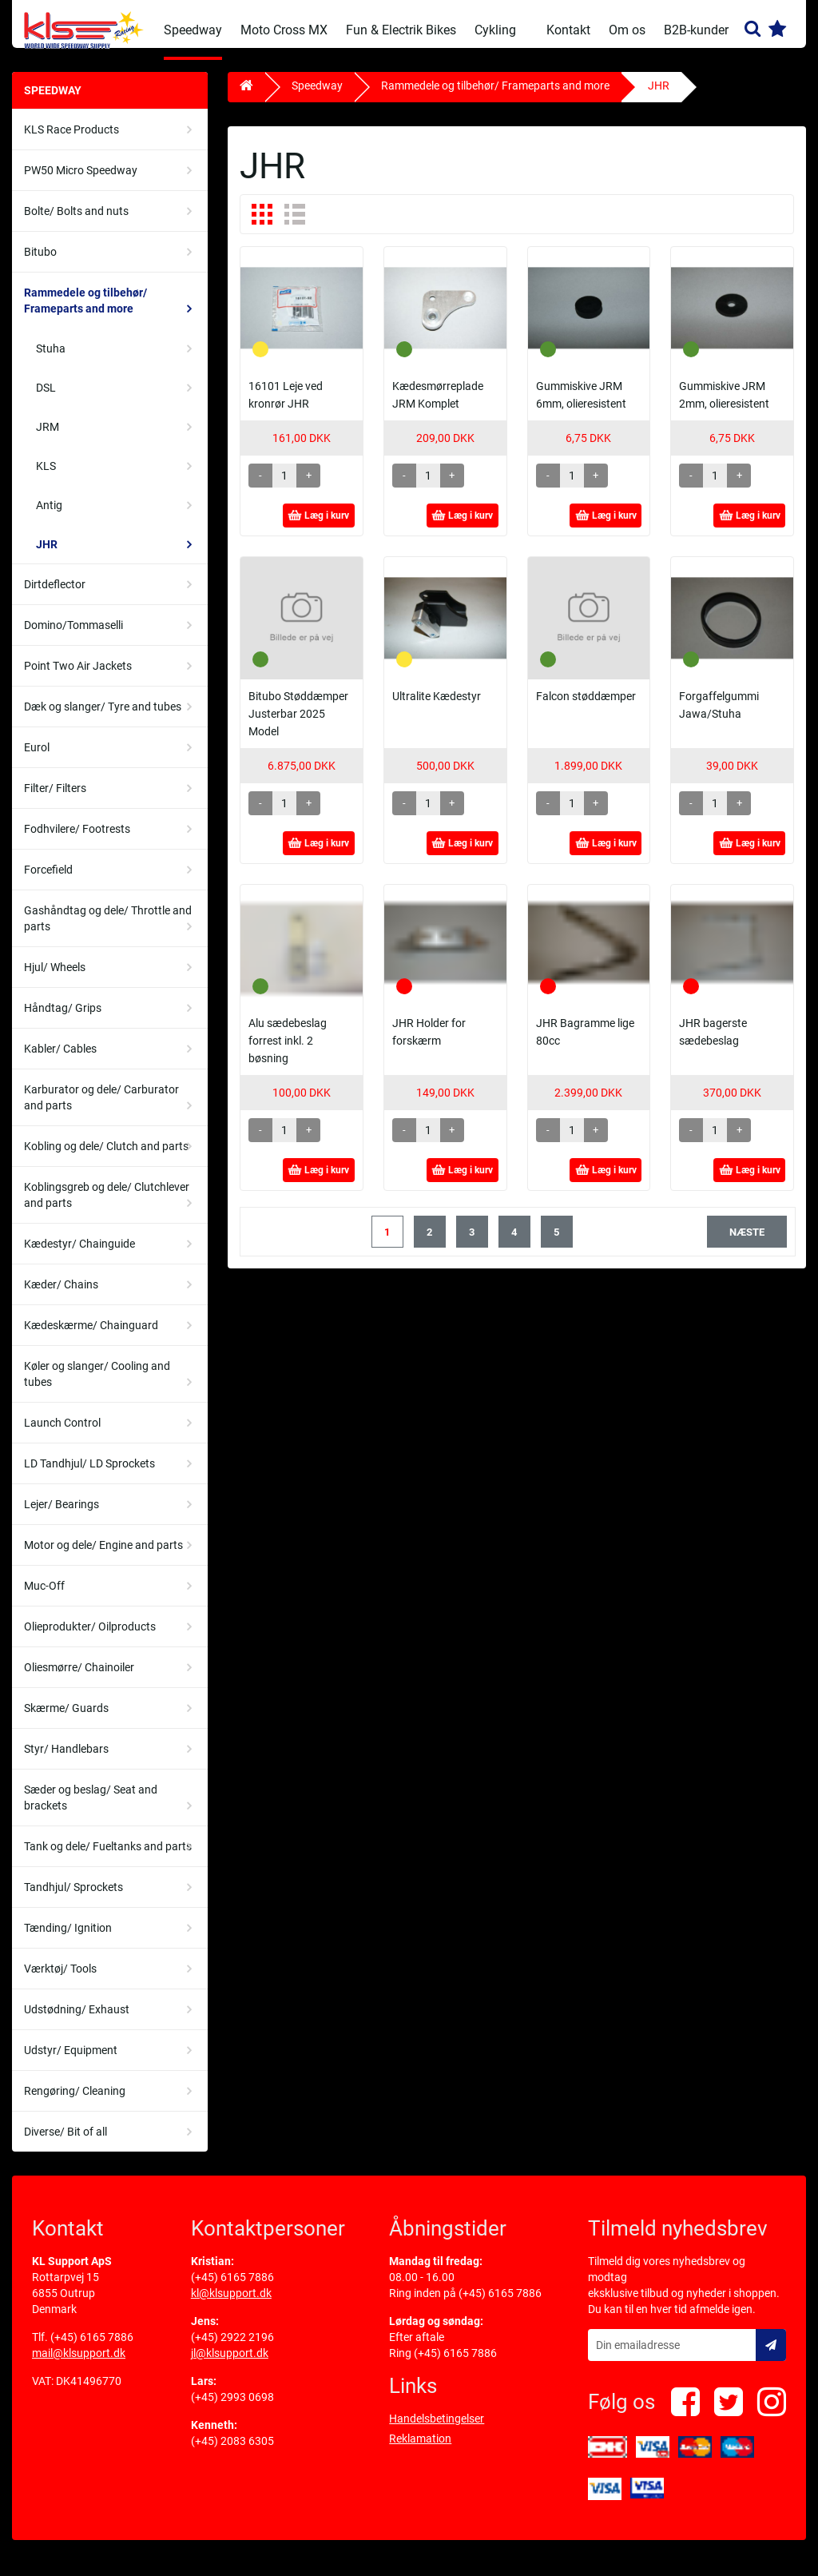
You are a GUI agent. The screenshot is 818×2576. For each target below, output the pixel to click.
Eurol (37, 759)
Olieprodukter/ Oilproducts (90, 1638)
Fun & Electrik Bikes (401, 30)
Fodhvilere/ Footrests (77, 840)
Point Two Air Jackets (78, 677)
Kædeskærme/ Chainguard (91, 1337)
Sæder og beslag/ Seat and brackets (90, 1809)
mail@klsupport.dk (78, 2365)
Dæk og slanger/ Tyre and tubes (102, 718)
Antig (49, 517)
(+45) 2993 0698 (232, 2409)
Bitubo (40, 263)
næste (746, 1244)
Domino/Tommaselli (73, 637)
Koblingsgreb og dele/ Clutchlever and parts (106, 1206)
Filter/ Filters (55, 800)
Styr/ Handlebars (66, 1760)
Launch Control (62, 1434)
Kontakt (568, 30)
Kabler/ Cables (60, 1060)
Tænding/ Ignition (68, 1939)
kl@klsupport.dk (231, 2305)
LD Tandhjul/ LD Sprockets (89, 1475)
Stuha (51, 360)
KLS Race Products (71, 141)
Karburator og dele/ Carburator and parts (101, 1109)
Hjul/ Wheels (54, 979)
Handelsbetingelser (436, 2430)
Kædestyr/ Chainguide (79, 1255)
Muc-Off (44, 1597)
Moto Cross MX (284, 30)
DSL (46, 399)
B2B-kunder (696, 30)
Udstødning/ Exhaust (76, 2021)
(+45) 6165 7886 (91, 2349)
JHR (47, 556)
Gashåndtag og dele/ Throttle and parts (108, 930)
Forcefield (48, 881)
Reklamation (420, 2450)
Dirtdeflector (54, 596)
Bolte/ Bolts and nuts (76, 223)
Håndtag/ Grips (62, 1019)
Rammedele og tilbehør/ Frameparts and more (85, 312)
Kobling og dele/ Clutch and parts (106, 1158)
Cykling (495, 30)
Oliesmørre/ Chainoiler (79, 1679)
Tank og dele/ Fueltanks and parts (108, 1858)
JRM (47, 438)
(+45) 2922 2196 (232, 2349)
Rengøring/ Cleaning (74, 2102)
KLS (46, 478)
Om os (627, 30)
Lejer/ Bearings (61, 1516)
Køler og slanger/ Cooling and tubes (97, 1386)
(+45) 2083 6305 (232, 2453)
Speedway (193, 30)
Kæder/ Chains (61, 1296)
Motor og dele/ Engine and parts (103, 1557)
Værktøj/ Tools (60, 1980)
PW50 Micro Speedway (80, 182)
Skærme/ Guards (66, 1720)
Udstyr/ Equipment (70, 2062)
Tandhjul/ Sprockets (73, 1899)
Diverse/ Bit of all (65, 2143)
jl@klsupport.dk (229, 2365)
